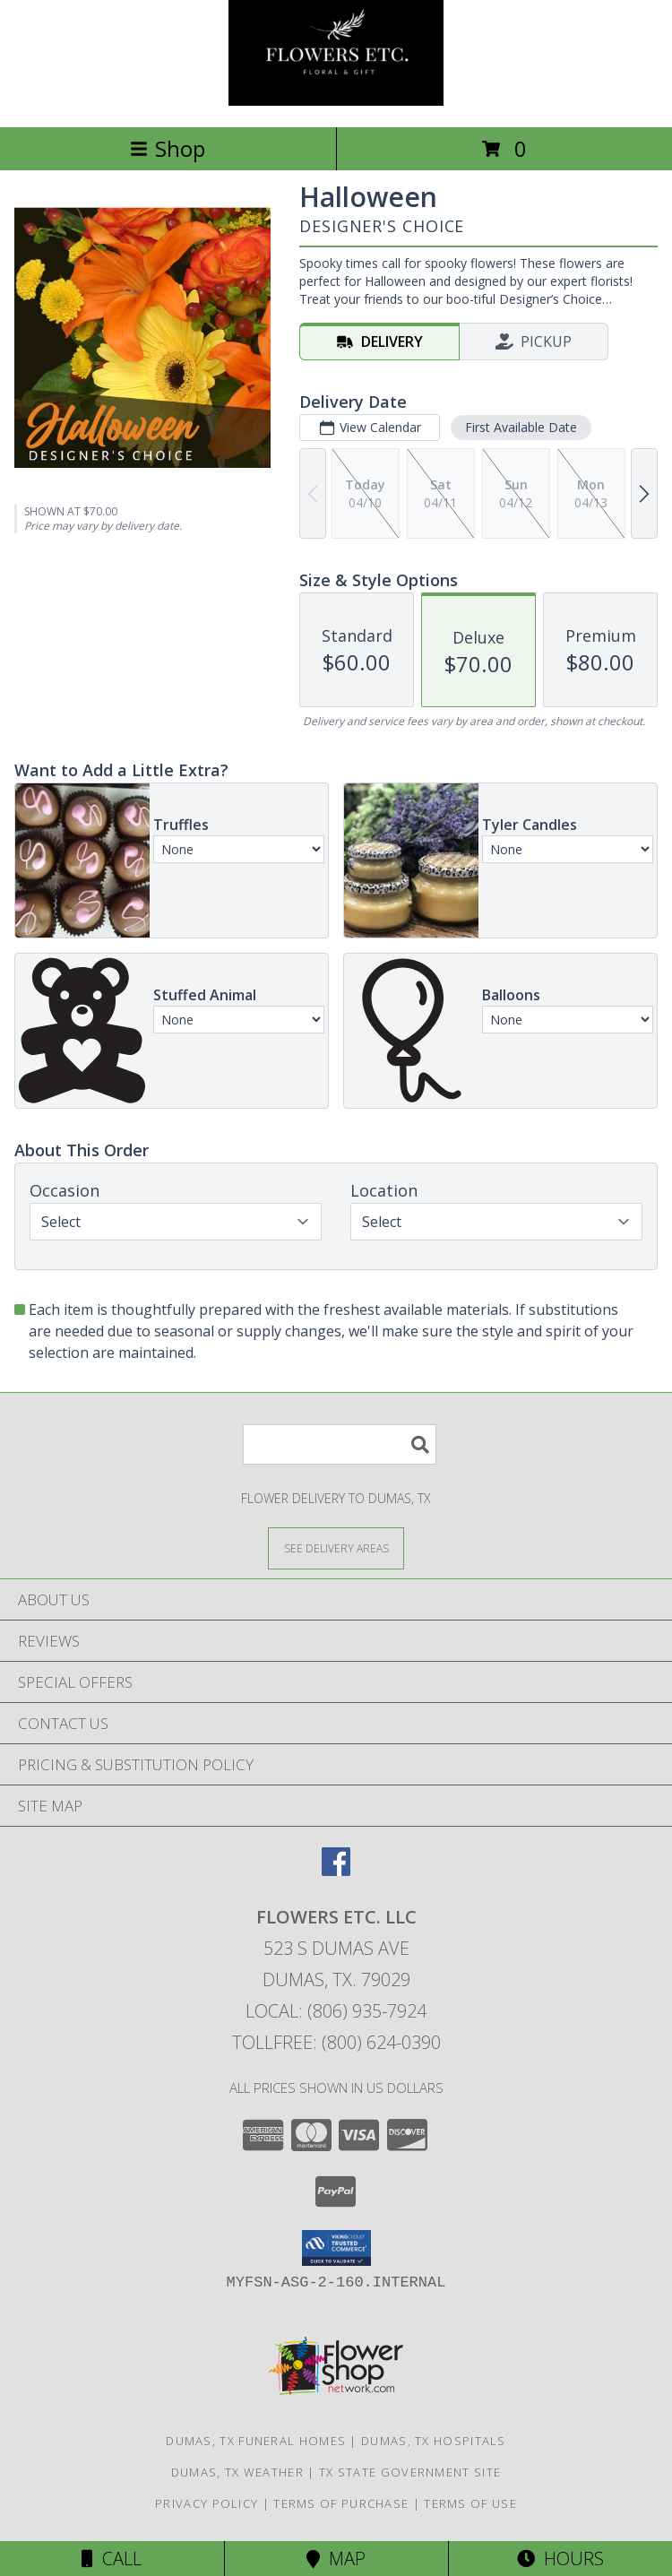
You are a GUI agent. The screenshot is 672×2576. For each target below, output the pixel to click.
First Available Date (521, 427)
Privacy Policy (206, 2503)
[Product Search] (339, 1444)
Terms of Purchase (341, 2503)
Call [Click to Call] (112, 2558)
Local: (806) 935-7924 (336, 2011)
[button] (336, 2248)
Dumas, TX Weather (237, 2472)
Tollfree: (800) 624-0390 (336, 2042)
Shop (167, 148)
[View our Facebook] (336, 1870)
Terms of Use (470, 2503)
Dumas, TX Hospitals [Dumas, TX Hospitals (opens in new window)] (433, 2441)
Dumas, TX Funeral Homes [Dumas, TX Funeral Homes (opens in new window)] (256, 2441)
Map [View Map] (336, 2558)
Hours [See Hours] (560, 2558)
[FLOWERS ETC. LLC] (336, 100)
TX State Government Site (410, 2472)
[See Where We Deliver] (336, 1547)
